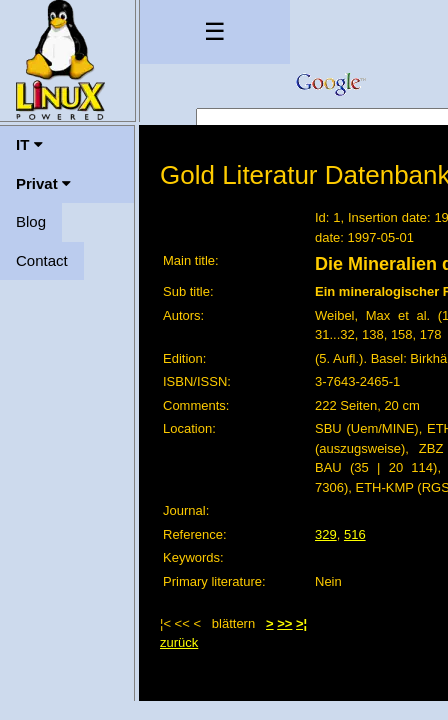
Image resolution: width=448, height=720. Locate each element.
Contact (42, 260)
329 (326, 534)
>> (284, 623)
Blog (31, 221)
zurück (179, 642)
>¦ (301, 623)
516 (355, 534)
